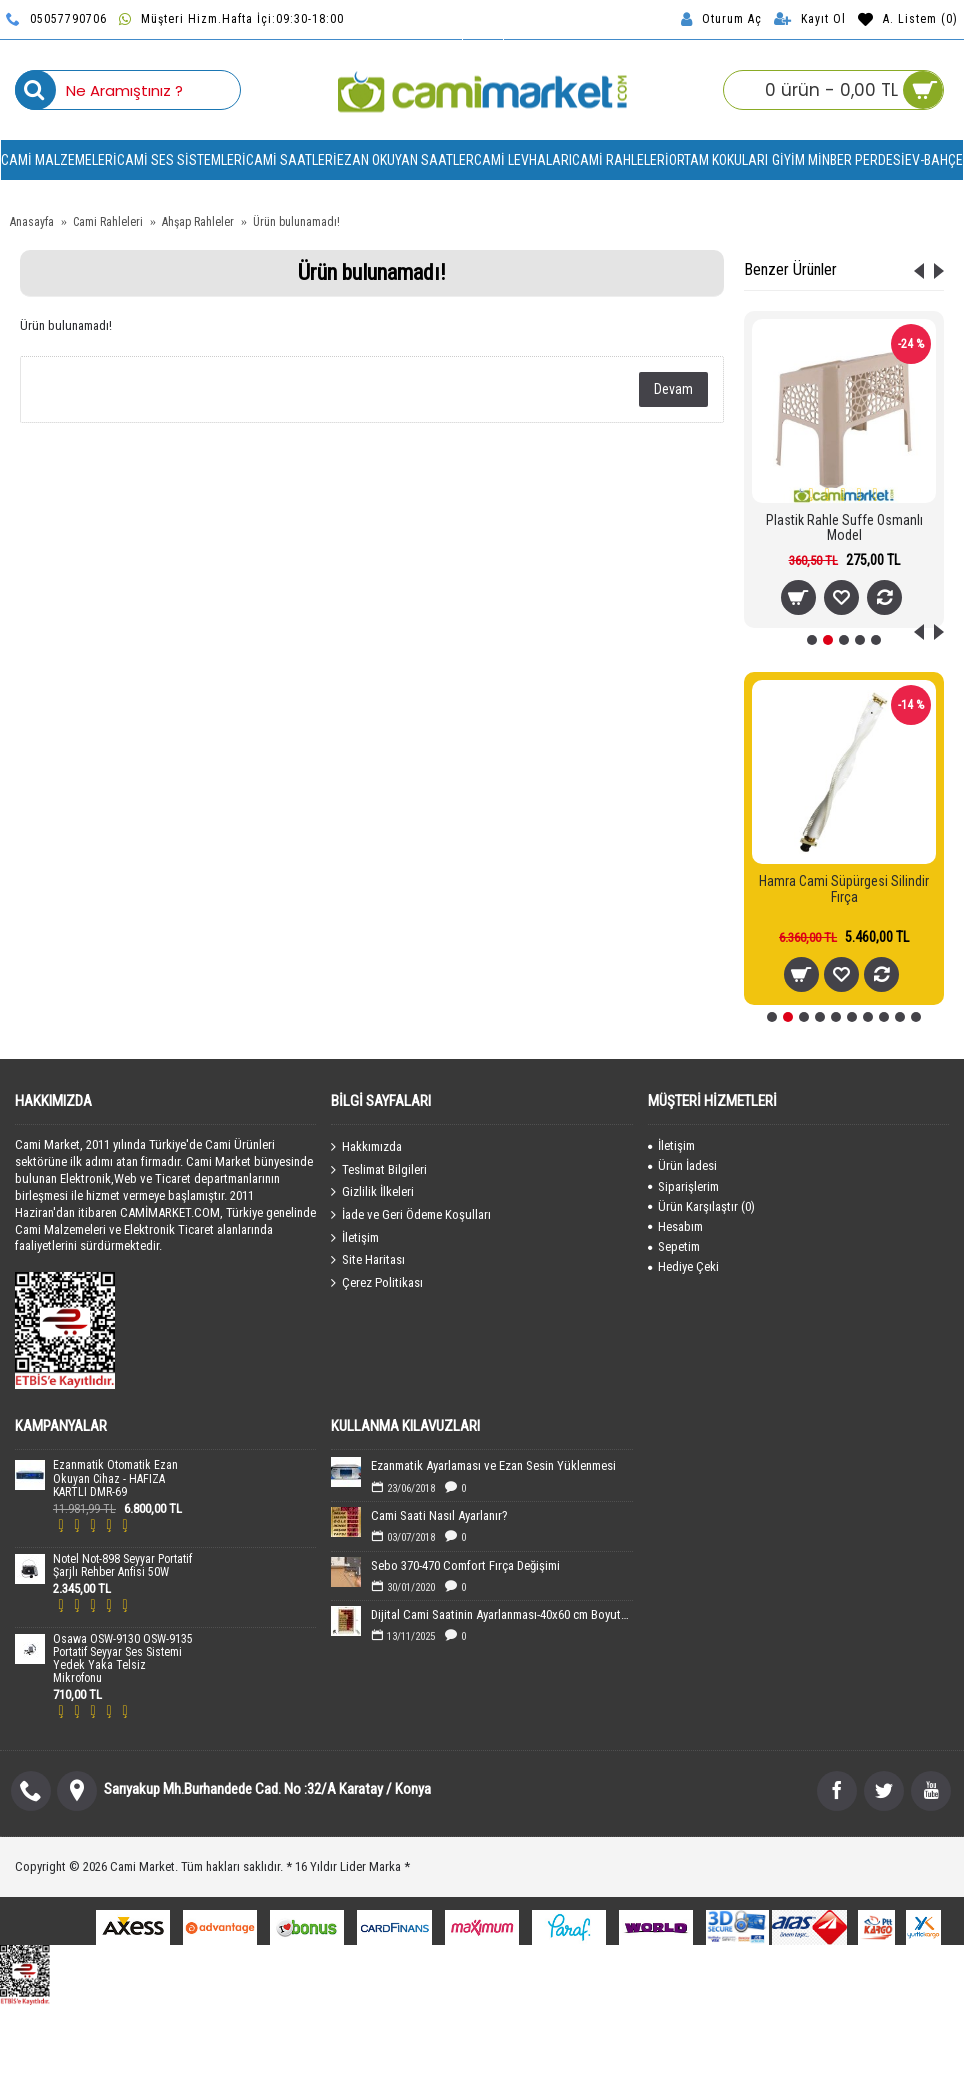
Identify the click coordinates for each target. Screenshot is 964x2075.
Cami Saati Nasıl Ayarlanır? (439, 1515)
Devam (673, 389)
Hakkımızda (366, 1147)
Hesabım (675, 1226)
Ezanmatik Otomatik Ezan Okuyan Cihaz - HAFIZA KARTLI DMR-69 (115, 1478)
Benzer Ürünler (790, 269)
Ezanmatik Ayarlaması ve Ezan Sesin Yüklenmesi (493, 1465)
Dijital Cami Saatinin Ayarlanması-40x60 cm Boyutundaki (501, 1614)
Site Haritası (368, 1260)
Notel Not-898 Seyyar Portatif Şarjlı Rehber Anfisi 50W (122, 1566)
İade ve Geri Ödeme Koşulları (411, 1215)
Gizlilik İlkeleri (372, 1192)
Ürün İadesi (682, 1165)
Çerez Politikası (377, 1282)
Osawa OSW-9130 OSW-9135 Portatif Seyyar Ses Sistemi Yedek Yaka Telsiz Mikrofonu (123, 1659)
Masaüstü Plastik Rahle (844, 520)
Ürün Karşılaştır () (701, 1206)
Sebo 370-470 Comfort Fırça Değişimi (465, 1565)
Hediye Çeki (683, 1266)
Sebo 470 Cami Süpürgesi (844, 881)
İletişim (355, 1237)
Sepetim (674, 1246)
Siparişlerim (683, 1186)
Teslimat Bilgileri (379, 1169)
